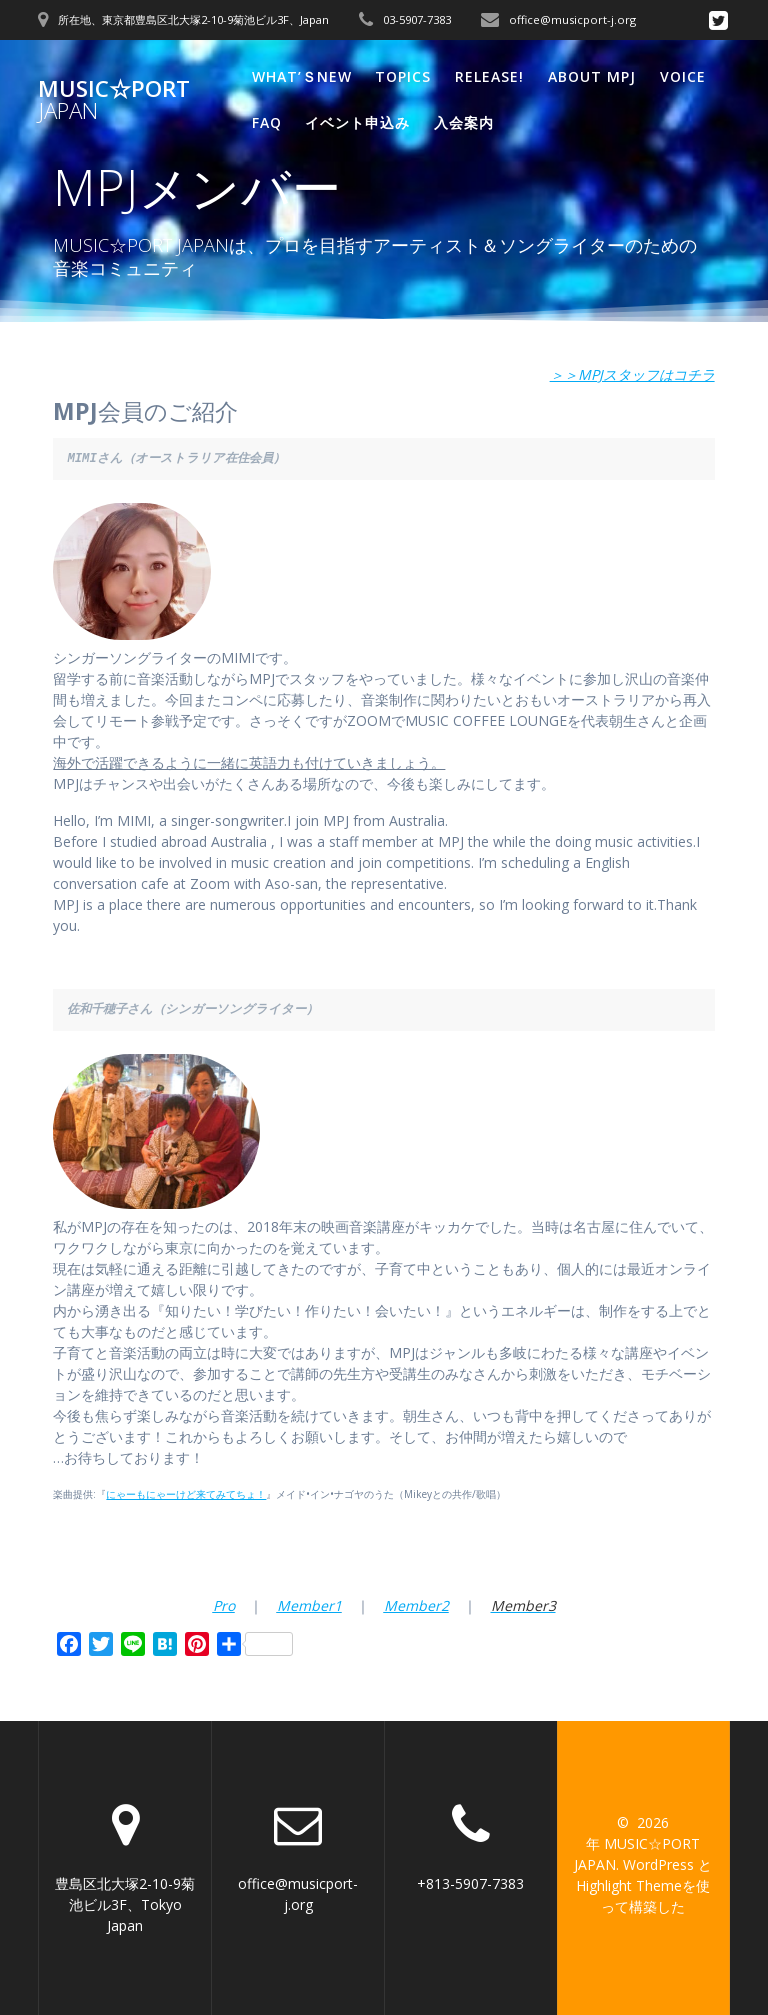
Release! (489, 76)
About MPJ (592, 76)
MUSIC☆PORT (114, 100)
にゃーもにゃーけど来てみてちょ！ (186, 1494)
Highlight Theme (629, 1885)
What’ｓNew (302, 76)
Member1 (309, 1605)
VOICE (683, 76)
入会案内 (464, 122)
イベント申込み (357, 122)
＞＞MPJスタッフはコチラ (632, 374)
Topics (403, 76)
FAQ (267, 122)
